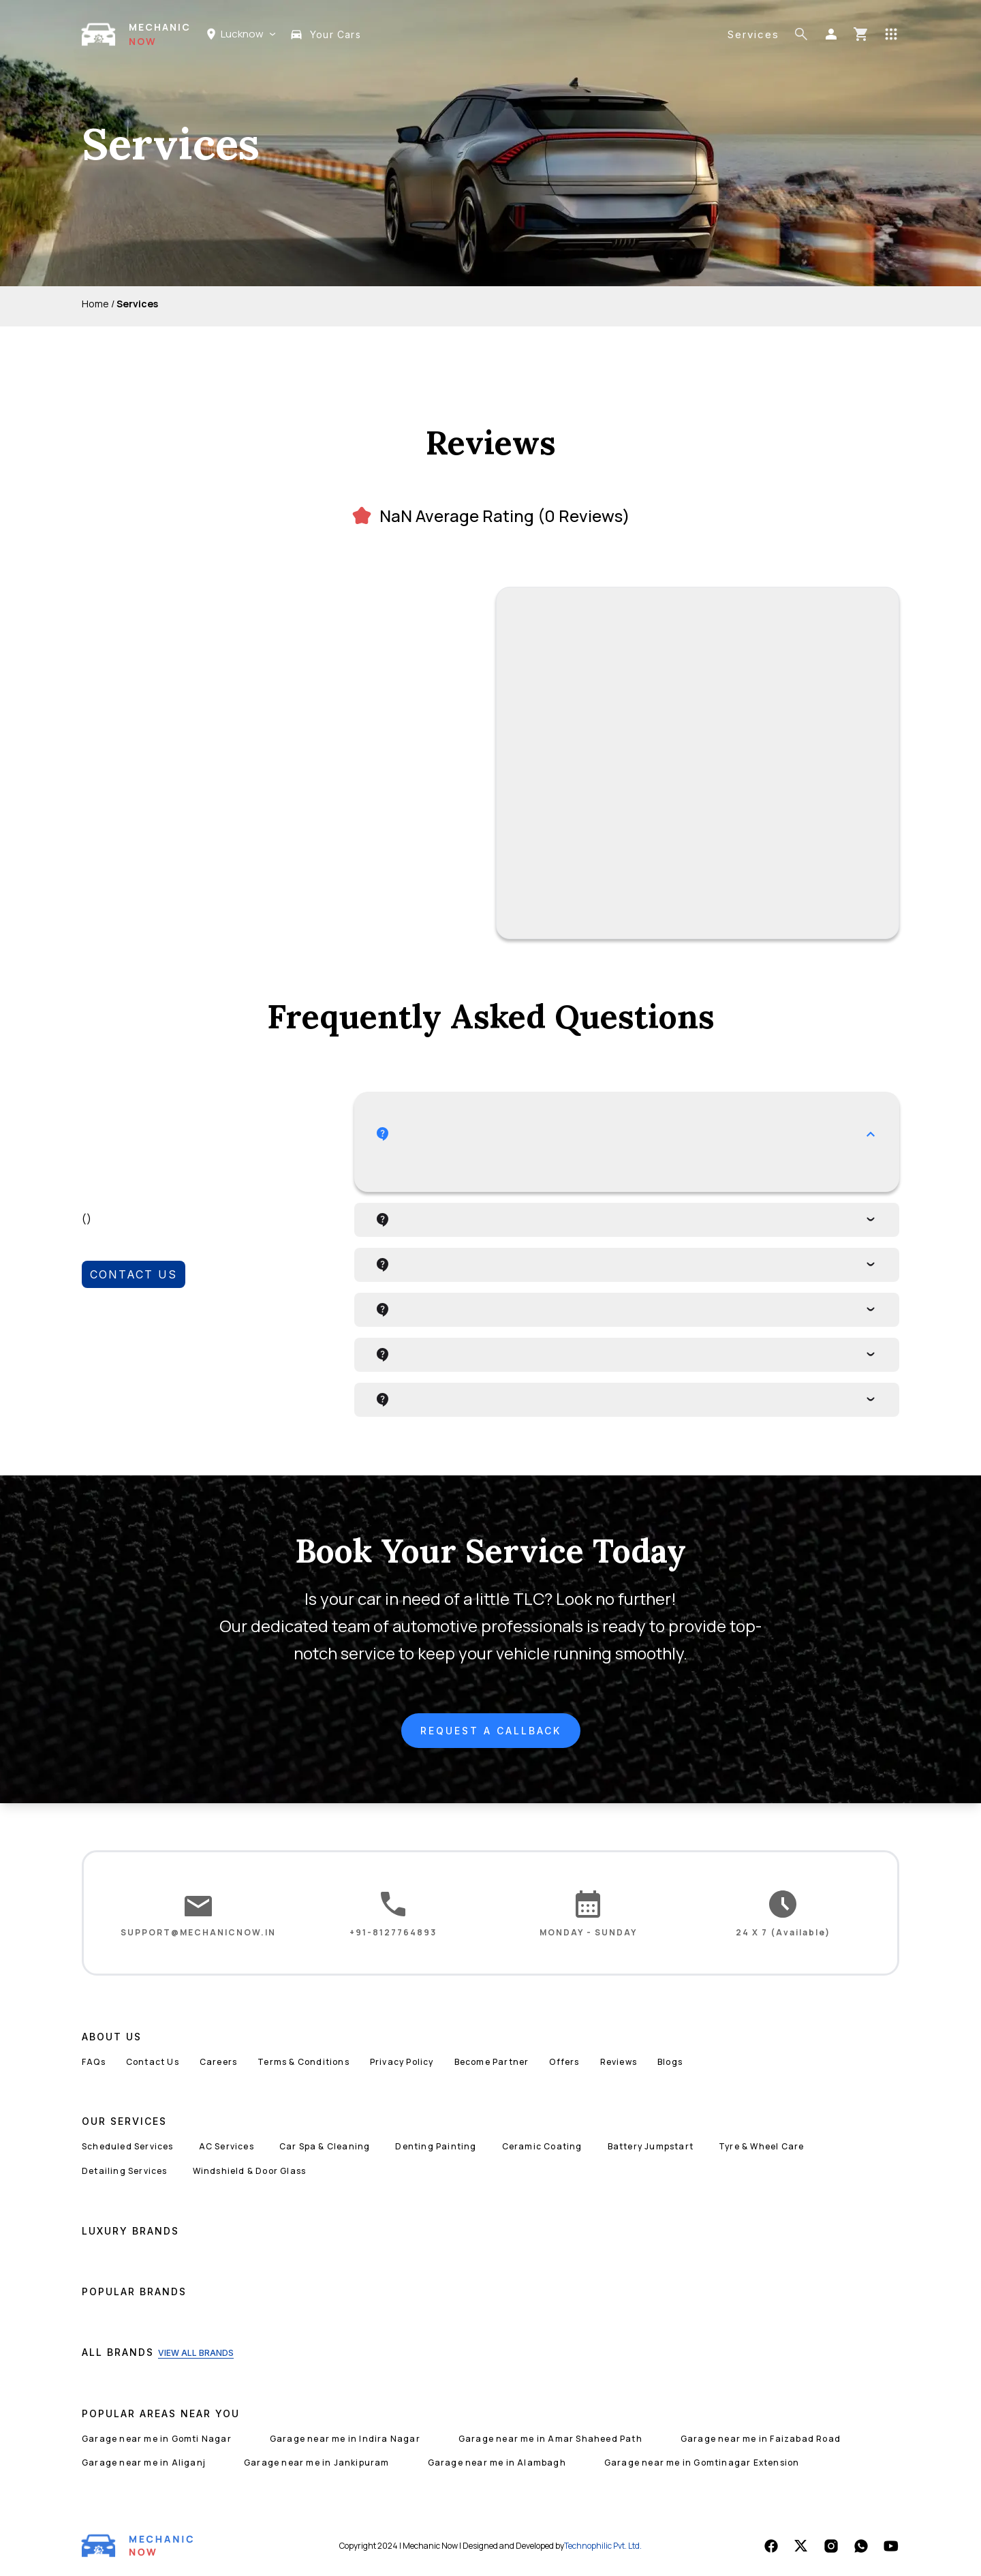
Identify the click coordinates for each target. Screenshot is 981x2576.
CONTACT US (133, 1274)
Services (753, 34)
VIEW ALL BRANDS (196, 2353)
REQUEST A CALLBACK (490, 1730)
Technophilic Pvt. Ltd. (603, 2545)
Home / (98, 303)
